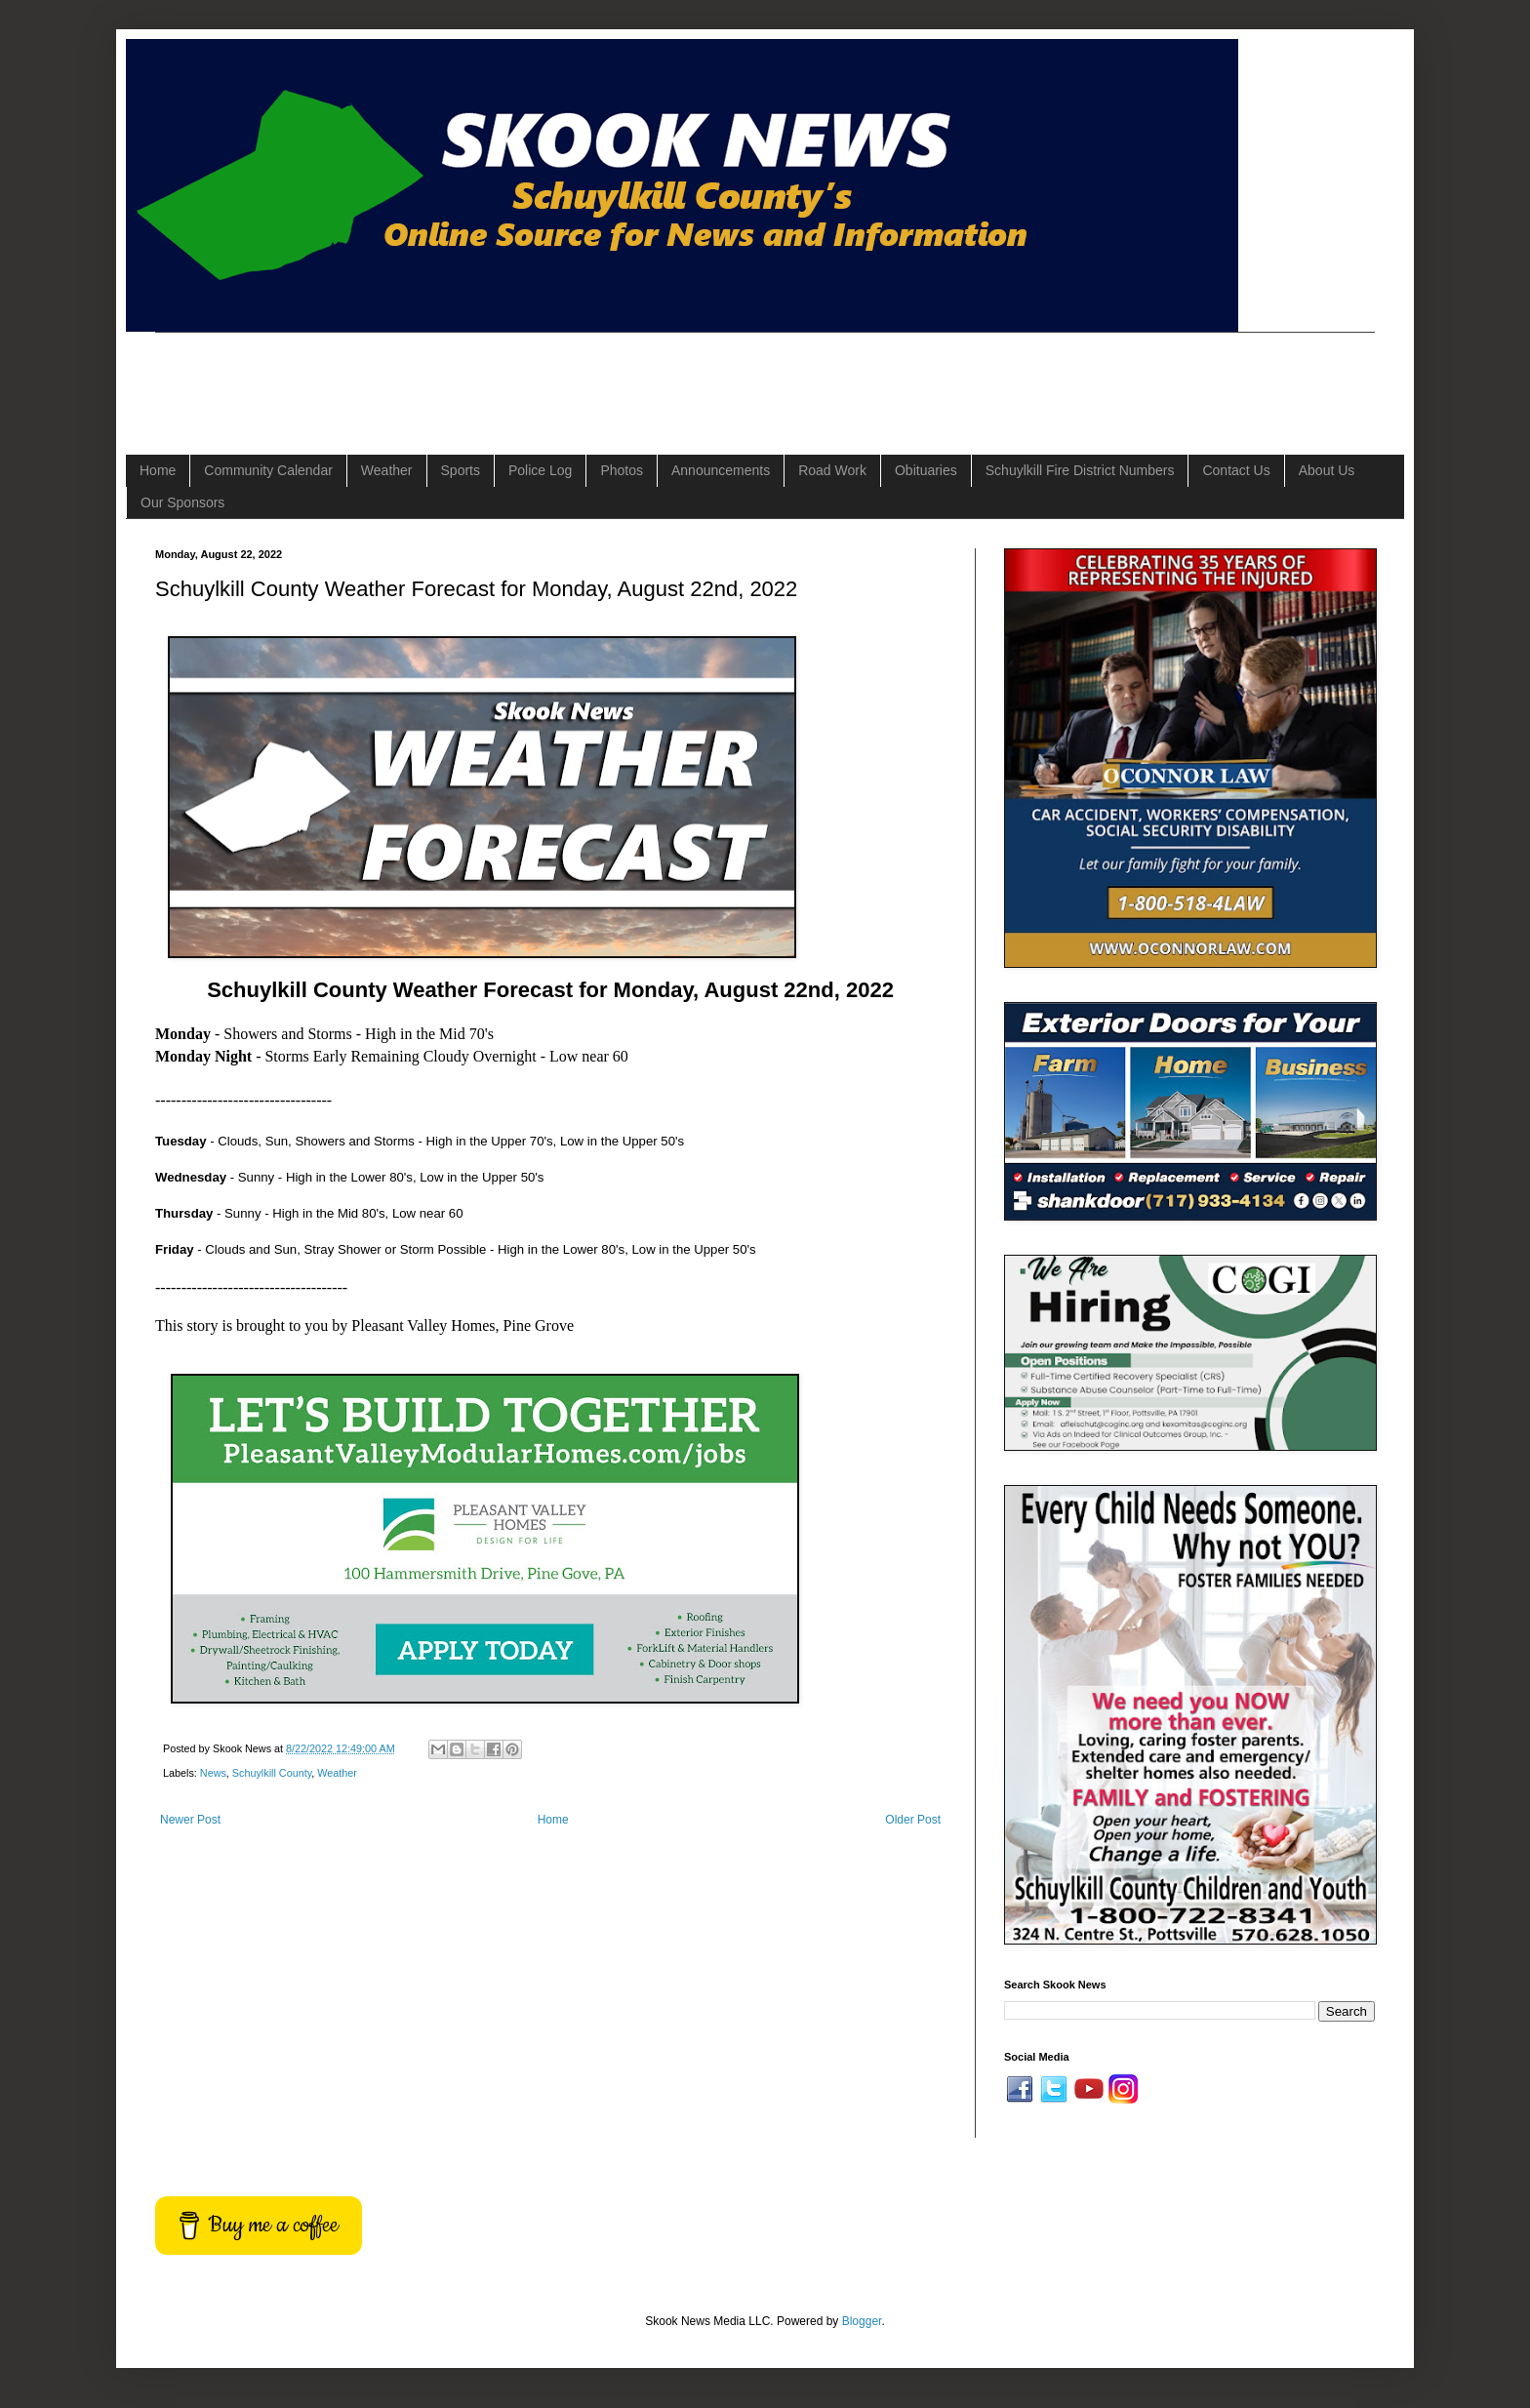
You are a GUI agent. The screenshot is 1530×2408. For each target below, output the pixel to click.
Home (158, 470)
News (213, 1773)
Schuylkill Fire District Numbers (1080, 470)
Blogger (862, 2321)
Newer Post (190, 1819)
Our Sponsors (182, 502)
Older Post (913, 1819)
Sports (460, 470)
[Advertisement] (510, 377)
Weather (387, 470)
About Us (1327, 470)
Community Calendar (268, 470)
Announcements (720, 470)
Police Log (540, 470)
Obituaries (926, 470)
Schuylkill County (271, 1773)
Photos (621, 470)
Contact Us (1235, 470)
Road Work (832, 470)
